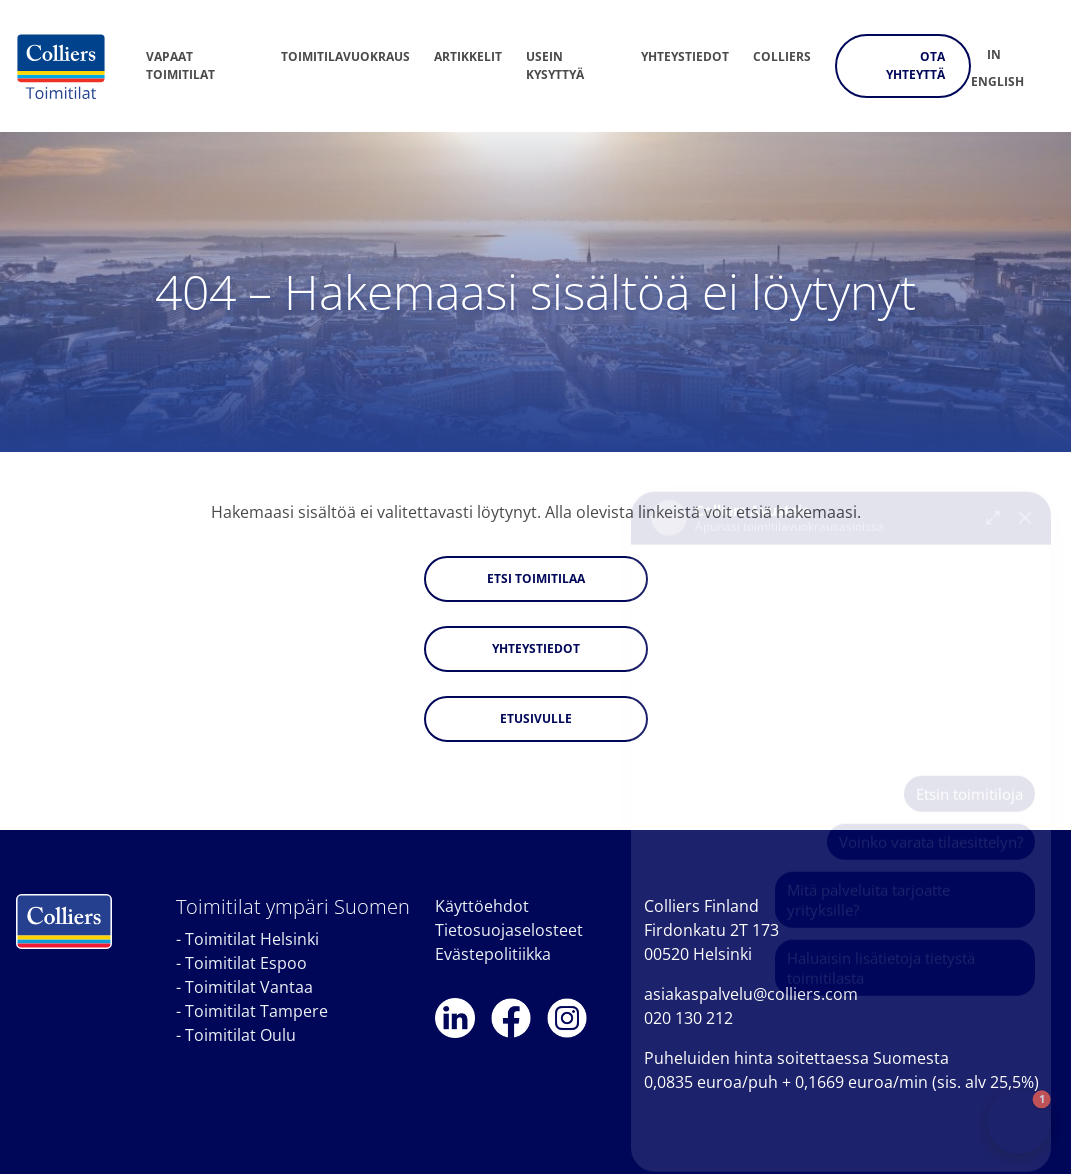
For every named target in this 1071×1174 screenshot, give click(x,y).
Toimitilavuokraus (345, 56)
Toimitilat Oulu (240, 1035)
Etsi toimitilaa (536, 578)
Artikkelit (468, 56)
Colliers (782, 56)
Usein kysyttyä (555, 65)
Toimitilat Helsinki (252, 939)
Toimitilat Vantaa (249, 987)
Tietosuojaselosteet (509, 930)
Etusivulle (536, 718)
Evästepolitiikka (493, 954)
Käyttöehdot (482, 906)
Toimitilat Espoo (246, 963)
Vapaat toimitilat (180, 65)
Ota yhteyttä (915, 65)
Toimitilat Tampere (256, 1011)
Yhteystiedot (685, 56)
